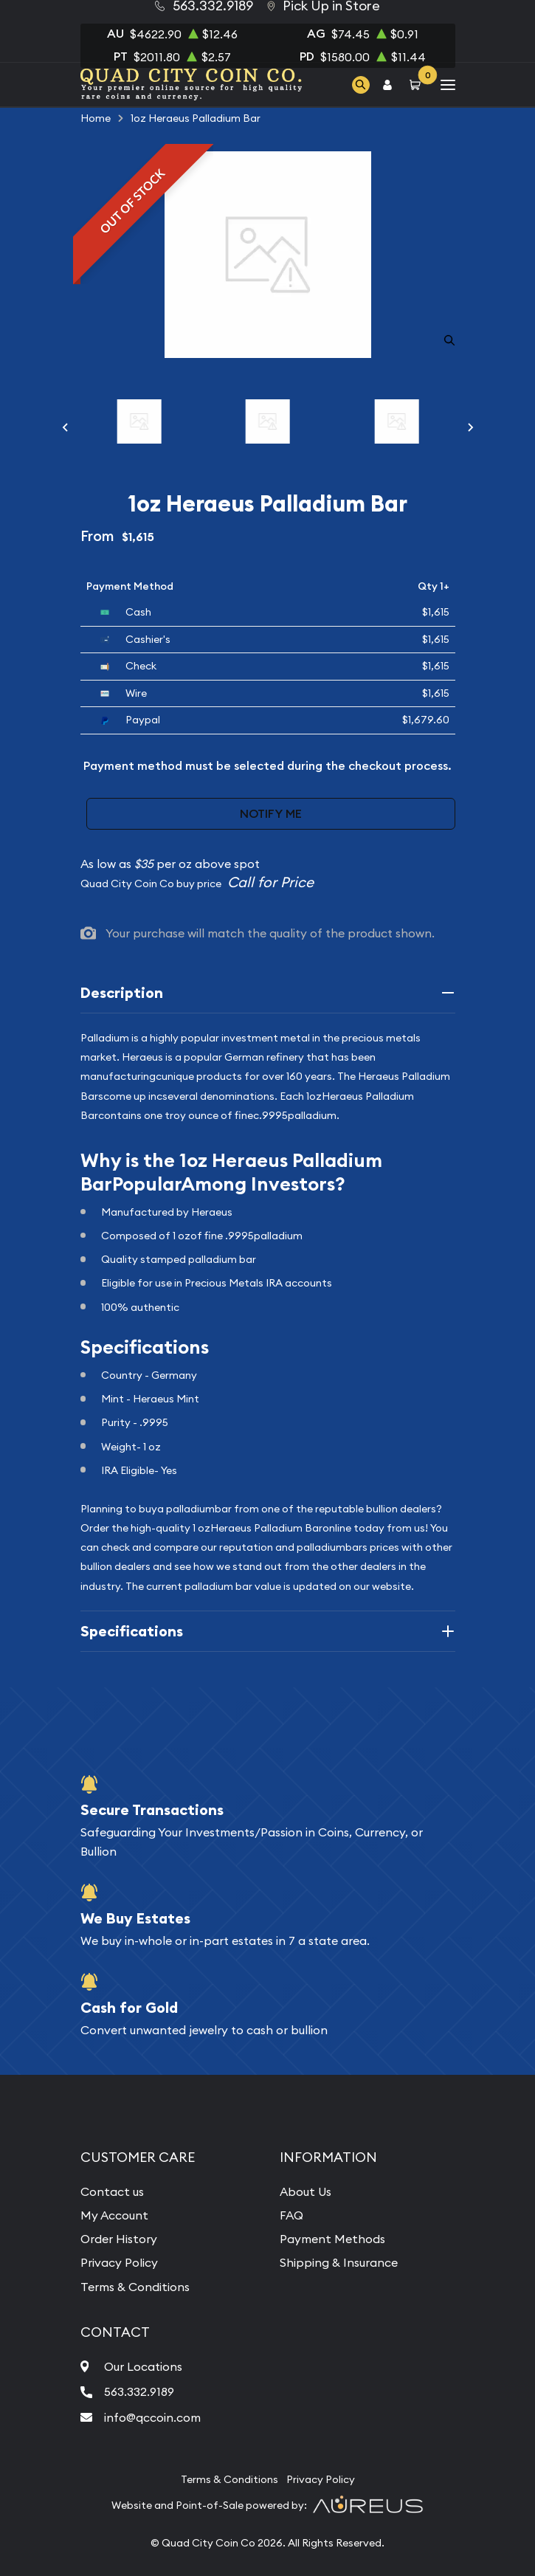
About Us (305, 2191)
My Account (114, 2215)
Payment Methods (332, 2238)
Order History (118, 2238)
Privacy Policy (119, 2262)
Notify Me (271, 814)
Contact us (112, 2191)
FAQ (291, 2215)
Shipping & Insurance (339, 2262)
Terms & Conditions (135, 2286)
